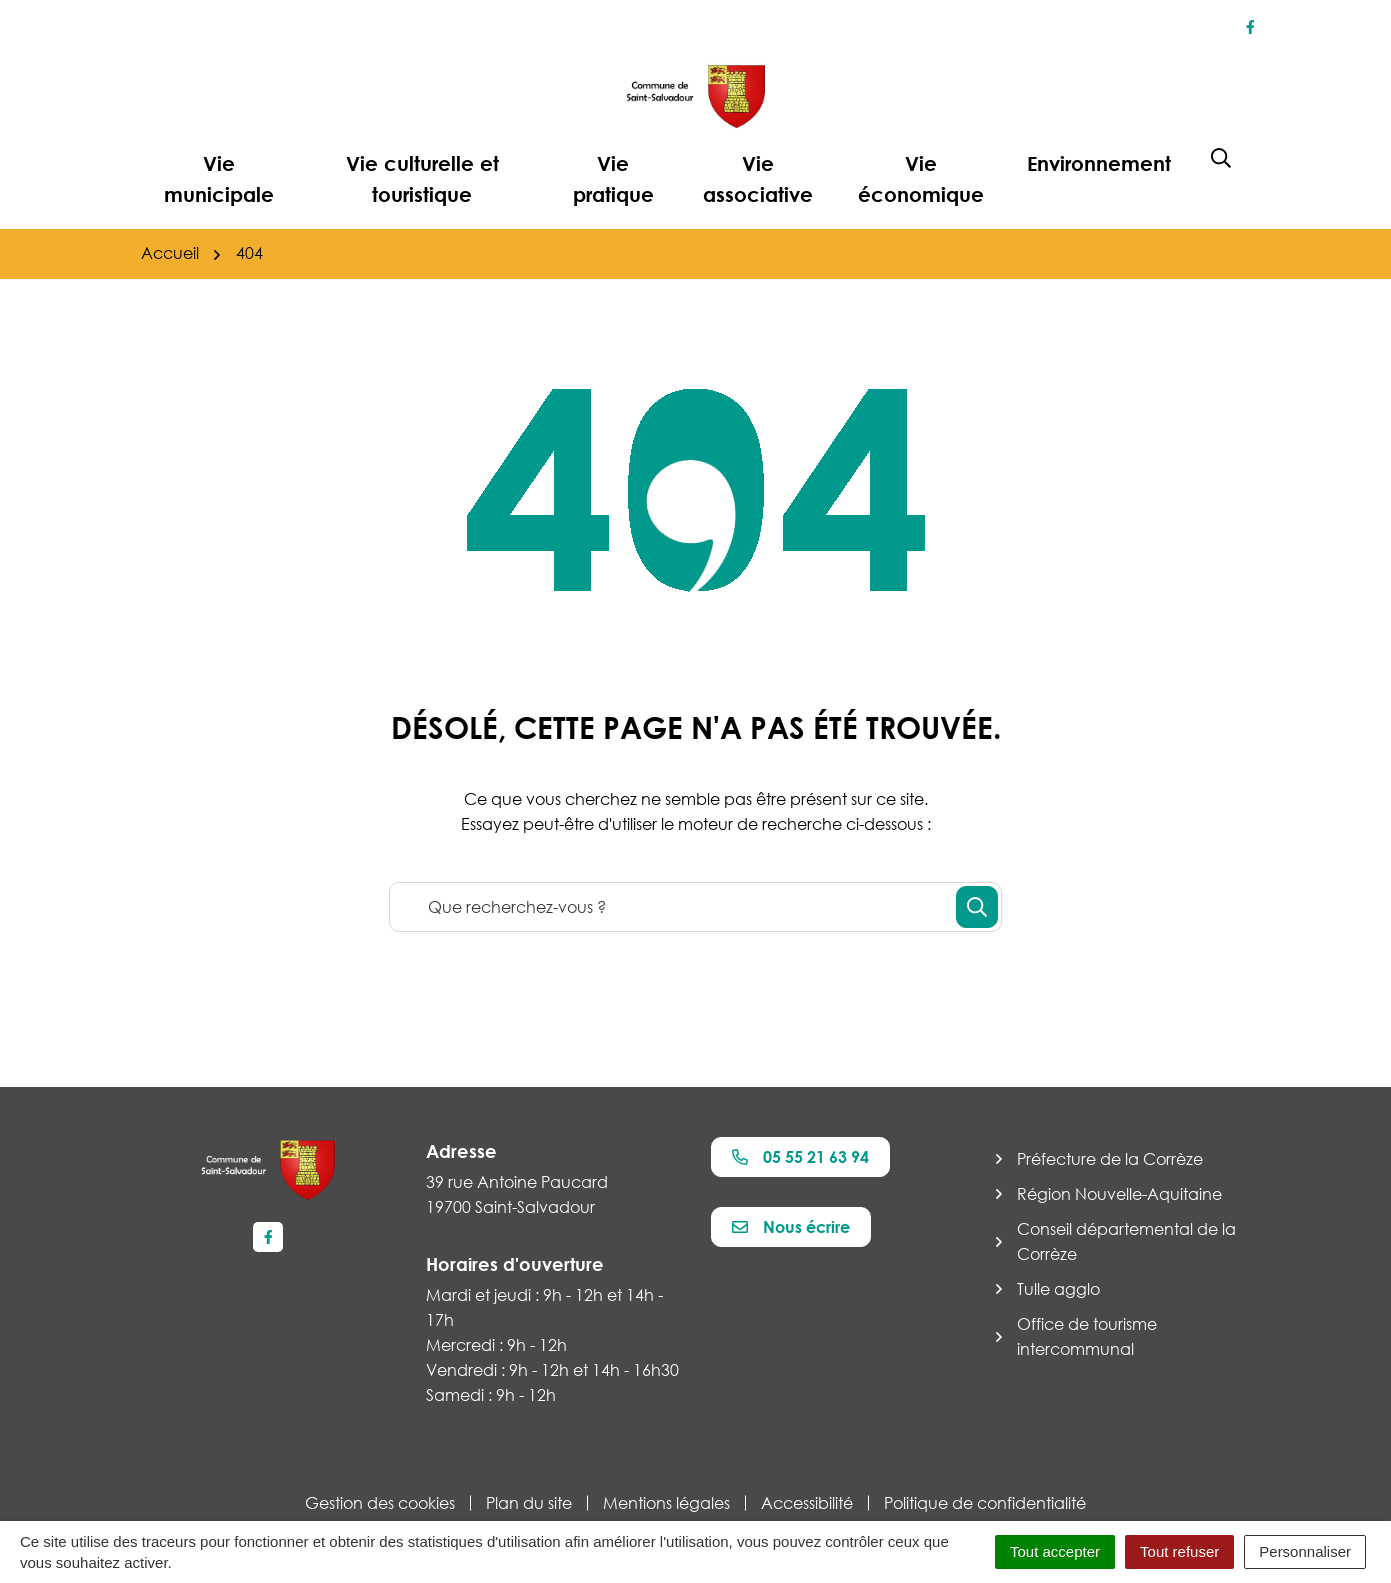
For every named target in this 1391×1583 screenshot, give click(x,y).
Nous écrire (791, 1227)
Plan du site (529, 1503)
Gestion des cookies (380, 1503)
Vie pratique (613, 178)
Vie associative (758, 178)
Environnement (1099, 163)
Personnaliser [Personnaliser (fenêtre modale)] (1305, 1551)
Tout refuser (1179, 1551)
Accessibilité (807, 1503)
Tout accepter (1055, 1551)
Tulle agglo (1058, 1289)
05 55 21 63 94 (800, 1157)
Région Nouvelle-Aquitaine (1119, 1194)
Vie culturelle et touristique (422, 178)
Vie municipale (219, 178)
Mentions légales (666, 1503)
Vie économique (921, 178)
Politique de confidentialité (985, 1503)
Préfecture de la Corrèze (1110, 1159)
